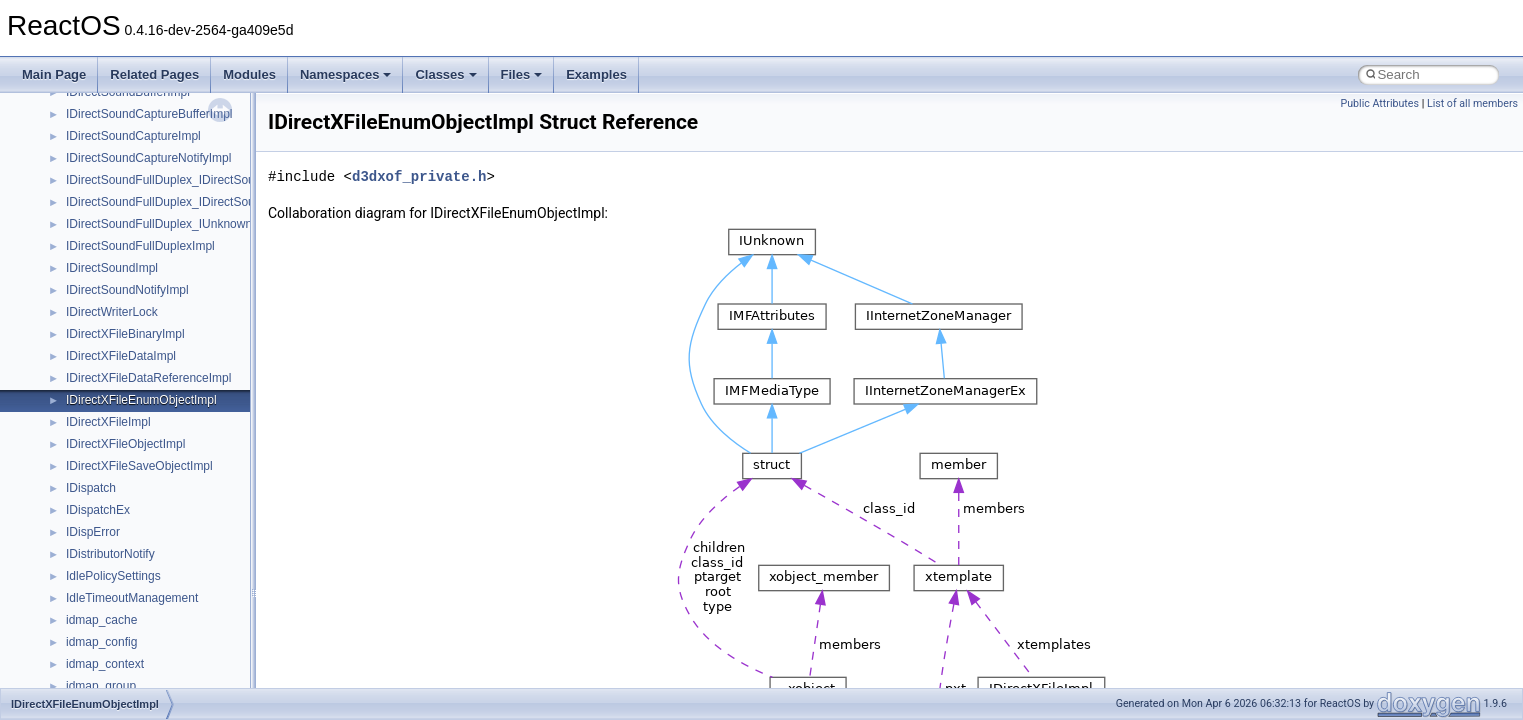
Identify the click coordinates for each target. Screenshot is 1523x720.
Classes (445, 74)
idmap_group (101, 686)
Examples (596, 74)
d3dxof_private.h (419, 176)
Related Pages (154, 74)
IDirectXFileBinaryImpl (125, 334)
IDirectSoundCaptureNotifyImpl (148, 158)
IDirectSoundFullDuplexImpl (140, 246)
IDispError (93, 532)
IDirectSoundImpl (112, 268)
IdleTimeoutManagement (132, 598)
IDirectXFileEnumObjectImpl (141, 400)
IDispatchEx (98, 510)
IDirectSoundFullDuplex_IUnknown (159, 224)
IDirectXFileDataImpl (121, 356)
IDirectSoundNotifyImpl (127, 290)
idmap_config (101, 642)
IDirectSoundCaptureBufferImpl (149, 114)
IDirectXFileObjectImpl (125, 444)
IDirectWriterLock (112, 312)
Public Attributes (1379, 103)
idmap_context (105, 664)
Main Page (54, 74)
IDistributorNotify (110, 554)
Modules (249, 74)
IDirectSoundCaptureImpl (133, 136)
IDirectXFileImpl (108, 422)
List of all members (1472, 103)
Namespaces (346, 74)
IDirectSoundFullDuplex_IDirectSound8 (170, 180)
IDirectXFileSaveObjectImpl (139, 466)
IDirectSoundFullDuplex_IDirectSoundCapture (188, 202)
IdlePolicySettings (113, 576)
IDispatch (91, 488)
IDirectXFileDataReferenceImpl (148, 378)
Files (522, 74)
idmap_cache (101, 620)
